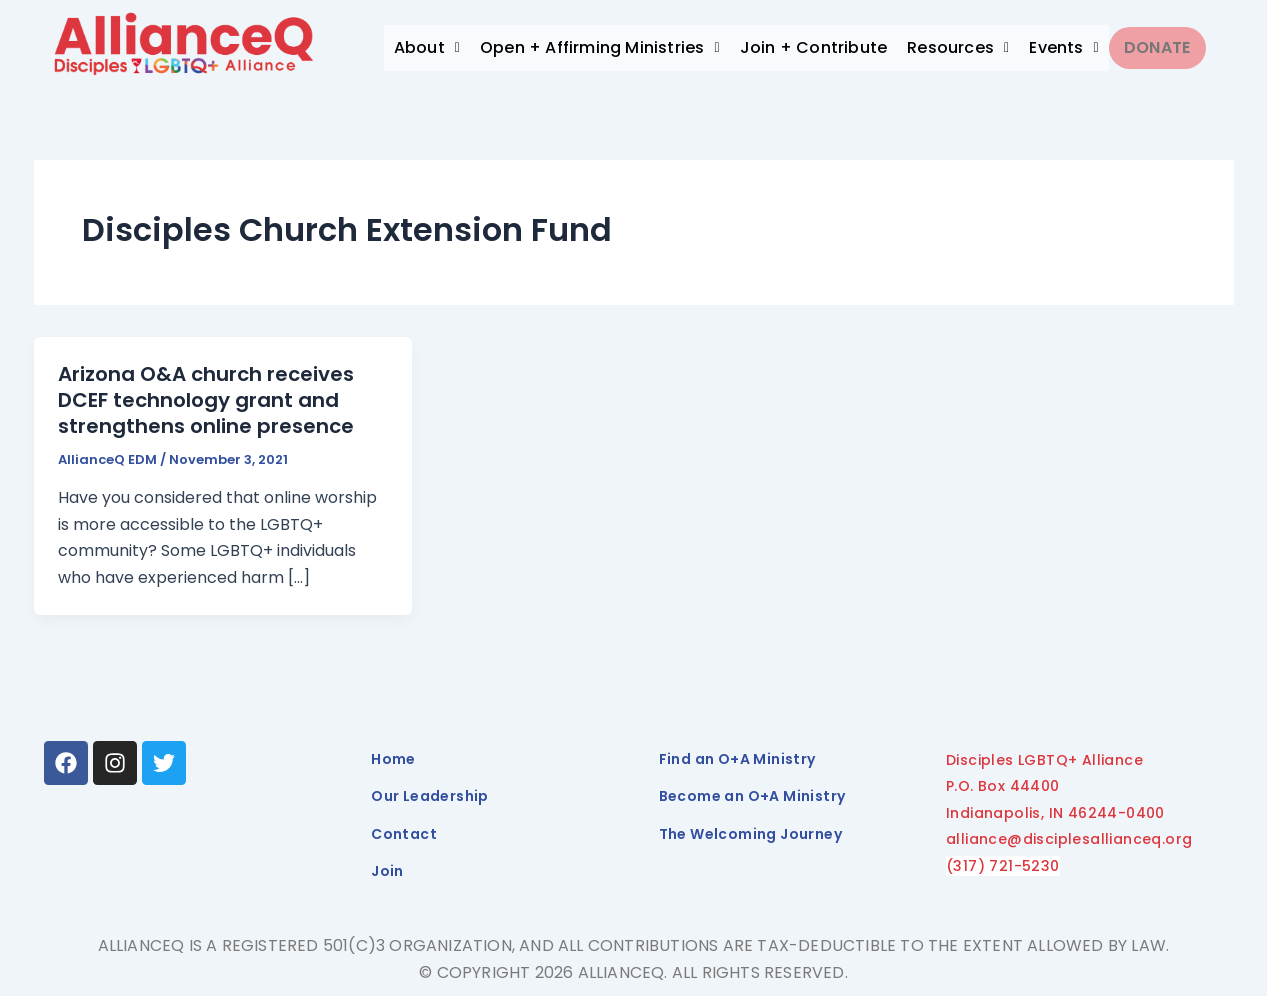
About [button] (427, 47)
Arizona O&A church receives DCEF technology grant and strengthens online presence (206, 400)
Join (387, 871)
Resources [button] (958, 47)
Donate (1163, 47)
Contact (404, 834)
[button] (427, 48)
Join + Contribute (813, 47)
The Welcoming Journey (750, 834)
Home (393, 759)
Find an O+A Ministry (737, 759)
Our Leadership (430, 796)
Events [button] (1064, 47)
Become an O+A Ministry (752, 796)
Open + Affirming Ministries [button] (600, 47)
